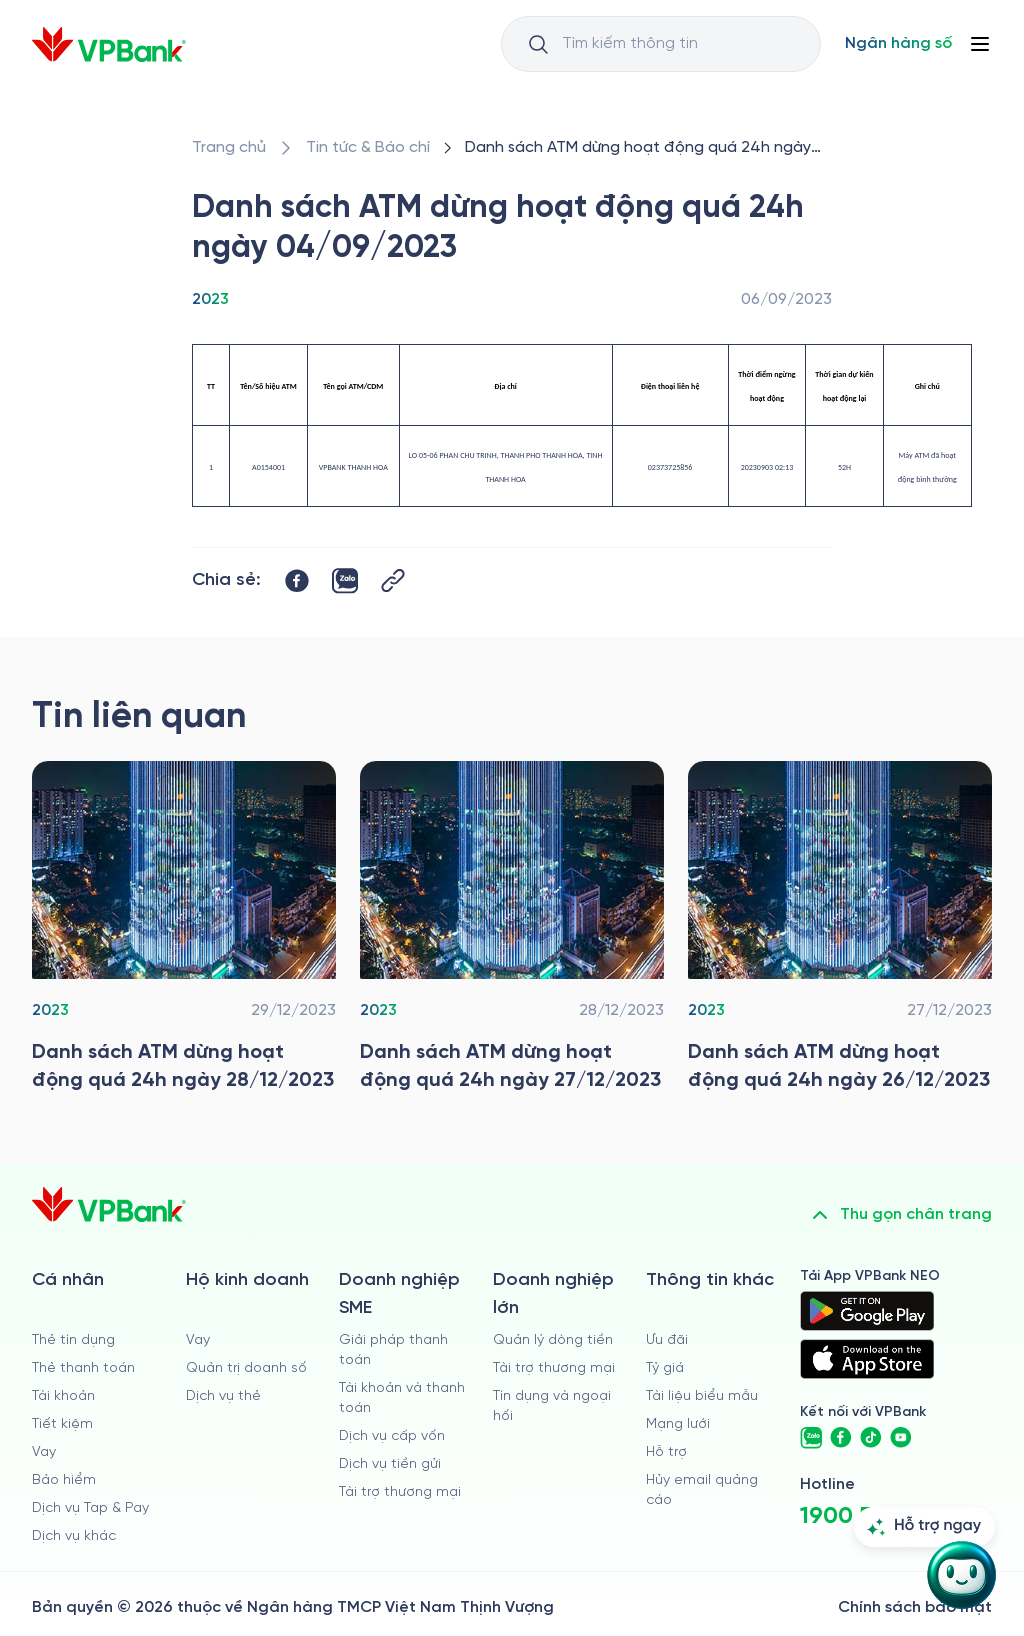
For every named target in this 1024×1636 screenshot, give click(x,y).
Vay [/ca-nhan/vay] (44, 1452)
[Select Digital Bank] (898, 44)
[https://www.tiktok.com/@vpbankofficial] (871, 1438)
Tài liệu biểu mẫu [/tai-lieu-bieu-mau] (702, 1396)
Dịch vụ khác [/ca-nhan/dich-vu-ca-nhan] (74, 1536)
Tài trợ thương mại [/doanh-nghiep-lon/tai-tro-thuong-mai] (554, 1368)
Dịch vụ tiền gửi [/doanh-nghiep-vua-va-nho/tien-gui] (390, 1464)
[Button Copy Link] (393, 580)
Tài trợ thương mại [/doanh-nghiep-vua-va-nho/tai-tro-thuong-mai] (400, 1492)
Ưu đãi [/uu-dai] (667, 1340)
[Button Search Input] (538, 44)
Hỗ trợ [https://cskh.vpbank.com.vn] (666, 1452)
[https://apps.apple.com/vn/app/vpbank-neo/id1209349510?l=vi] (867, 1359)
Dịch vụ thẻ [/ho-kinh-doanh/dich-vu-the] (223, 1396)
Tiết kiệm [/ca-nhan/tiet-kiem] (62, 1424)
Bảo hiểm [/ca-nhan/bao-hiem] (64, 1480)
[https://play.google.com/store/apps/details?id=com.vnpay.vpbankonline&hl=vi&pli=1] (867, 1311)
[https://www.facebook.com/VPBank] (841, 1438)
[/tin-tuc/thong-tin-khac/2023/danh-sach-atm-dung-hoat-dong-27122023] (512, 932)
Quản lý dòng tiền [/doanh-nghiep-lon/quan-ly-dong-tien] (553, 1340)
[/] (109, 44)
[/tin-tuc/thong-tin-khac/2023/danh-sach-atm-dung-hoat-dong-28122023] (184, 932)
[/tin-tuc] (368, 148)
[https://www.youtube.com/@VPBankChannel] (901, 1438)
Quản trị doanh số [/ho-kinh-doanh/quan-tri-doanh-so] (246, 1368)
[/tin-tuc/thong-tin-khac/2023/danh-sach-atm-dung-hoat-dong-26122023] (840, 932)
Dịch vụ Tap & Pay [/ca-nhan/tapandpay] (90, 1508)
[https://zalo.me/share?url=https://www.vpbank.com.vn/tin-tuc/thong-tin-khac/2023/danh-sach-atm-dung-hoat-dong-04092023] (345, 581)
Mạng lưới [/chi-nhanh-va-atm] (678, 1424)
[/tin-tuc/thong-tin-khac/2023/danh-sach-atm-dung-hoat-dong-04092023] (644, 148)
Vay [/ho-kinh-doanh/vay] (198, 1340)
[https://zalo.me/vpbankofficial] (811, 1438)
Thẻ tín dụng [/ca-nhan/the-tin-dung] (73, 1340)
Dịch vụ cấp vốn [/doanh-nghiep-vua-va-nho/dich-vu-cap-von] (392, 1436)
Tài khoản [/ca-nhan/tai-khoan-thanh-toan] (63, 1396)
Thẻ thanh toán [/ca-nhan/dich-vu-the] (83, 1368)
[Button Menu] (980, 44)
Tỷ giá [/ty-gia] (665, 1368)
